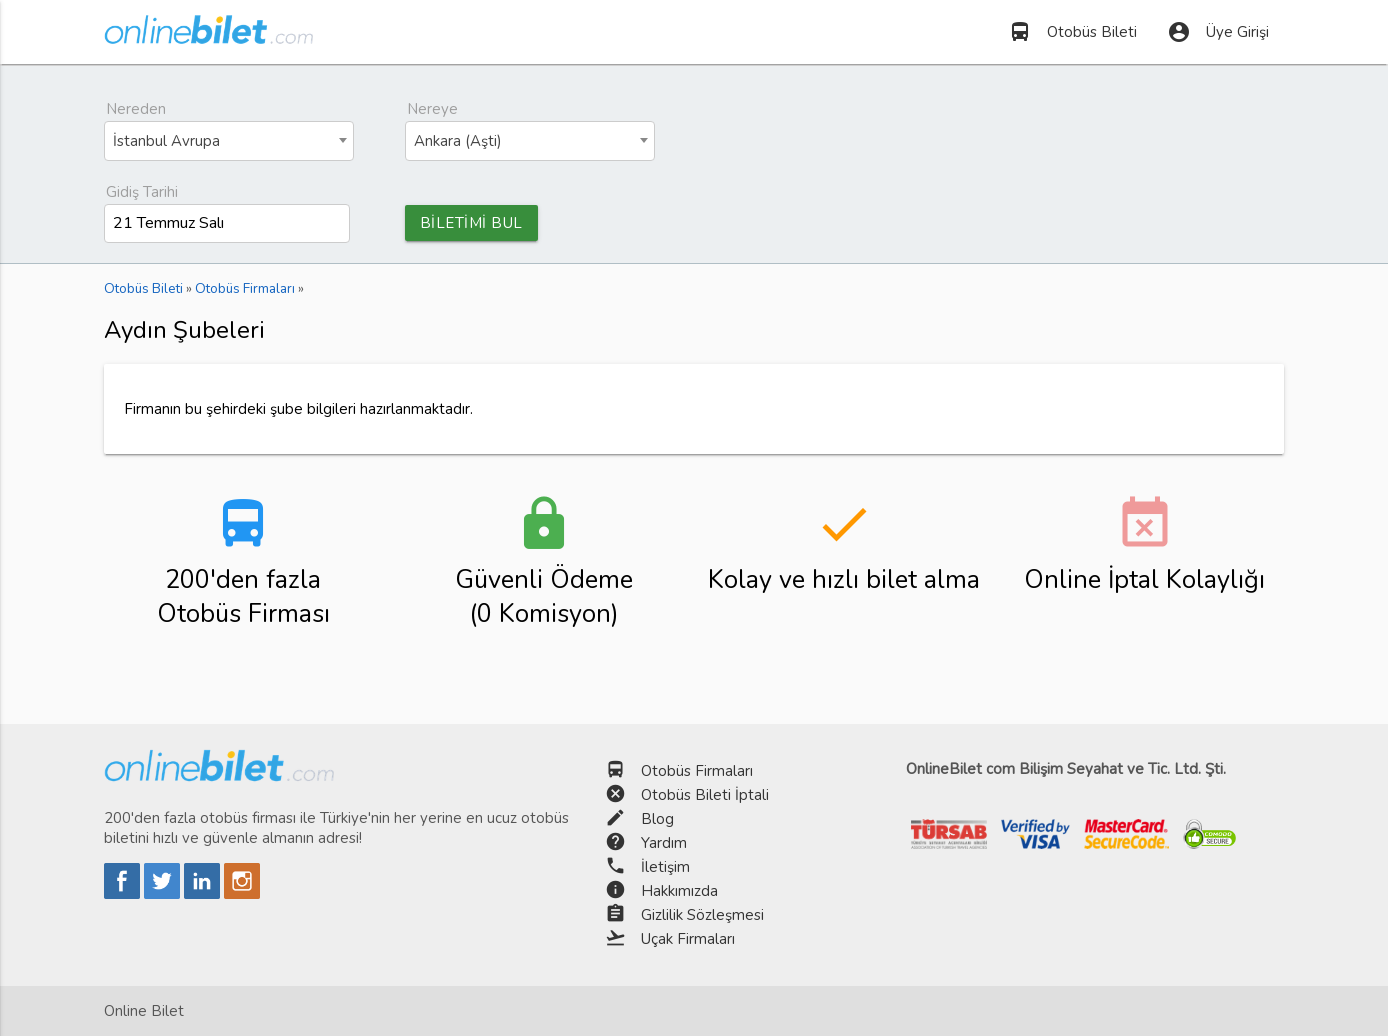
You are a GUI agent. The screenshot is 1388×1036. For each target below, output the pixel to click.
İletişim (665, 867)
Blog (657, 819)
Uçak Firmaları (688, 939)
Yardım (664, 843)
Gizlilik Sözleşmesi (702, 915)
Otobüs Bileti (1072, 32)
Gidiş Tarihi (142, 192)
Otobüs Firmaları (697, 771)
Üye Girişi (1218, 32)
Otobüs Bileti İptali (705, 795)
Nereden (136, 109)
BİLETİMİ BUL (471, 223)
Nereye (432, 109)
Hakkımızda (679, 891)
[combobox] (229, 141)
